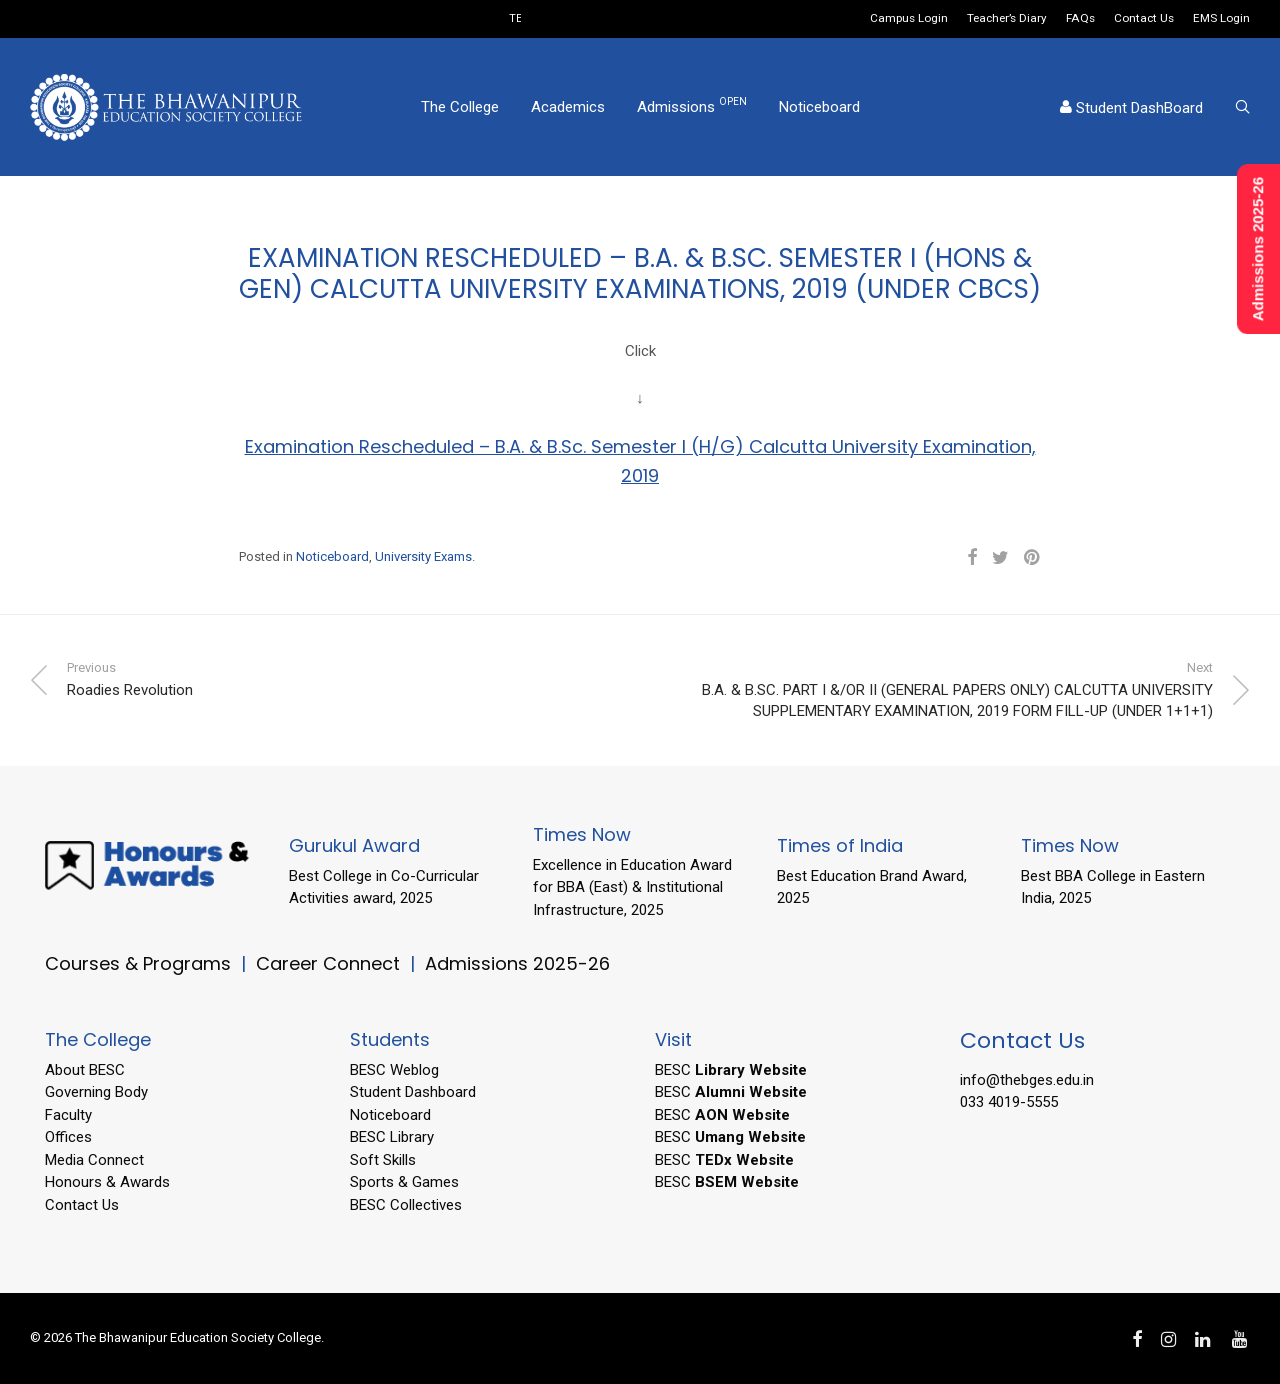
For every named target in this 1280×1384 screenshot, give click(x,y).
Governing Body (96, 1092)
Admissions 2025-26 (517, 963)
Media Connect (94, 1160)
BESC (731, 1070)
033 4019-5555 (1009, 1102)
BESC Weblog (394, 1070)
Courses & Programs (138, 963)
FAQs (1080, 19)
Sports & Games (404, 1182)
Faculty (68, 1115)
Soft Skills (383, 1160)
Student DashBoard (1131, 108)
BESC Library (392, 1137)
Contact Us (1144, 19)
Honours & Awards (107, 1182)
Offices (68, 1137)
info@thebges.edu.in (1027, 1080)
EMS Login (1221, 19)
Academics (568, 107)
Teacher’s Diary (1007, 19)
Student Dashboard (413, 1092)
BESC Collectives (406, 1205)
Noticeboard (819, 107)
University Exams (423, 556)
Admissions (692, 106)
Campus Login (909, 19)
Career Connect (330, 963)
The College (460, 107)
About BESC (85, 1070)
